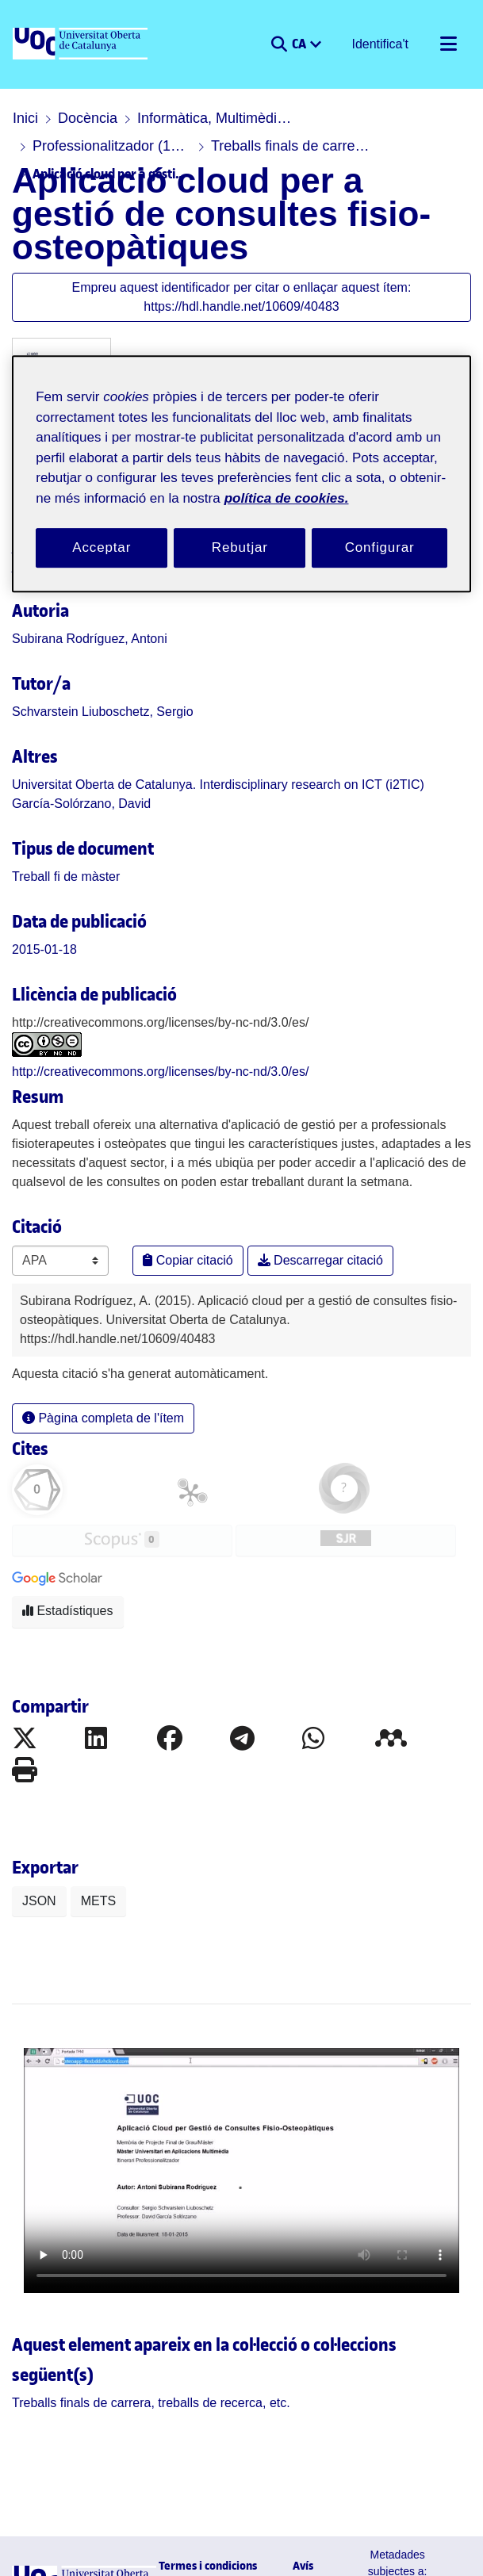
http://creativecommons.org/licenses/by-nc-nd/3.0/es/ (147, 1039)
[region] (241, 475)
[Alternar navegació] (448, 44)
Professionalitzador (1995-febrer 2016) (381, 118)
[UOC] (82, 44)
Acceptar (101, 549)
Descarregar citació (294, 1228)
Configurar (380, 549)
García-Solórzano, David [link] (69, 771)
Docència (79, 118)
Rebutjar (239, 549)
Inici (24, 118)
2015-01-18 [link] (37, 916)
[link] (57, 844)
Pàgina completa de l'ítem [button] (91, 1367)
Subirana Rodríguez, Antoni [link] (78, 606)
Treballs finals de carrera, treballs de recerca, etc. (112, 146)
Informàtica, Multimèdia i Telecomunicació (203, 118)
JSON (35, 1851)
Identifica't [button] (384, 44)
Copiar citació (180, 1228)
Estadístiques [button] (60, 1559)
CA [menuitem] (306, 43)
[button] (285, 44)
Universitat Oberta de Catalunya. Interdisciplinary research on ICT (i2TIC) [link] (183, 752)
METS (86, 1851)
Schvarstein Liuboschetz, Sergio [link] (87, 679)
